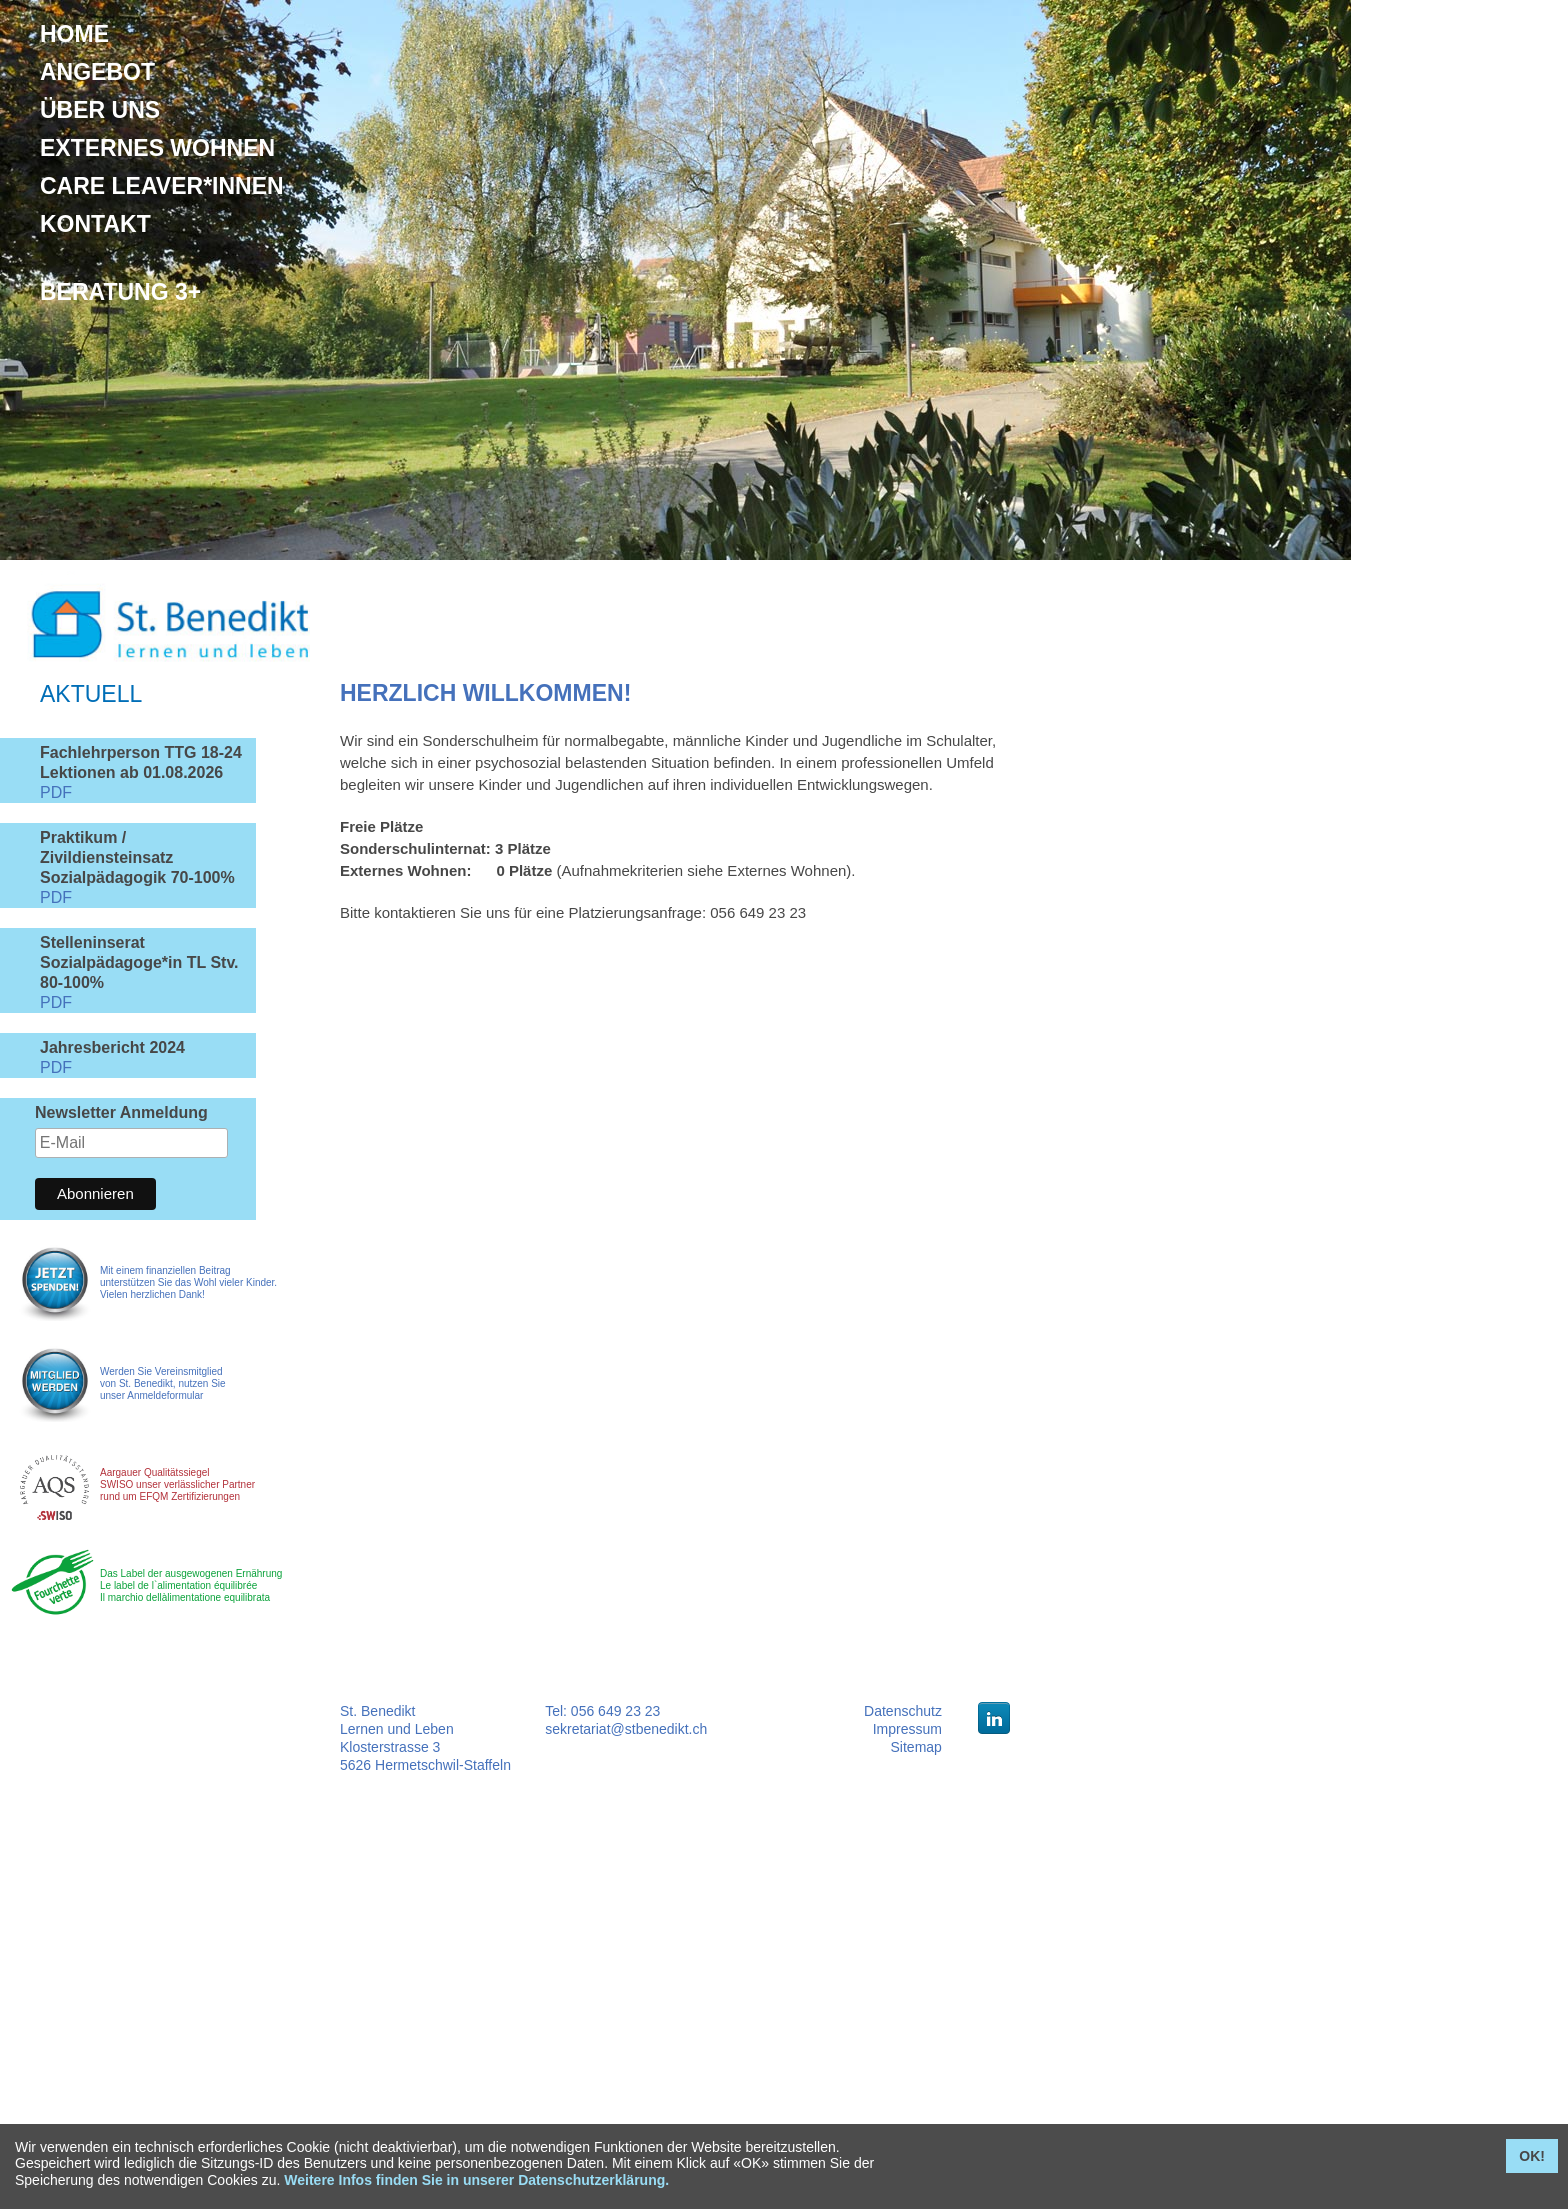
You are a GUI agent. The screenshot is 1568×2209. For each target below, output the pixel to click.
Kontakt (95, 224)
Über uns (100, 110)
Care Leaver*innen (162, 186)
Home (74, 34)
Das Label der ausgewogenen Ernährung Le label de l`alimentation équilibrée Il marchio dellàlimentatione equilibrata (191, 1585)
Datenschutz (903, 1711)
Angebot (97, 72)
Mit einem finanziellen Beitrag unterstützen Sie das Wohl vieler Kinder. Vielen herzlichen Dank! (188, 1282)
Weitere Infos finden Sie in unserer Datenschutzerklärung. (476, 2180)
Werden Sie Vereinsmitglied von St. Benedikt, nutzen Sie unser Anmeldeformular (163, 1383)
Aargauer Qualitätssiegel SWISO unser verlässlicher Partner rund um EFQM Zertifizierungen (177, 1484)
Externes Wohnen (157, 148)
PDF (56, 792)
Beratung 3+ (120, 292)
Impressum (907, 1729)
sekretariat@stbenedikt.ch (626, 1729)
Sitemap (916, 1747)
